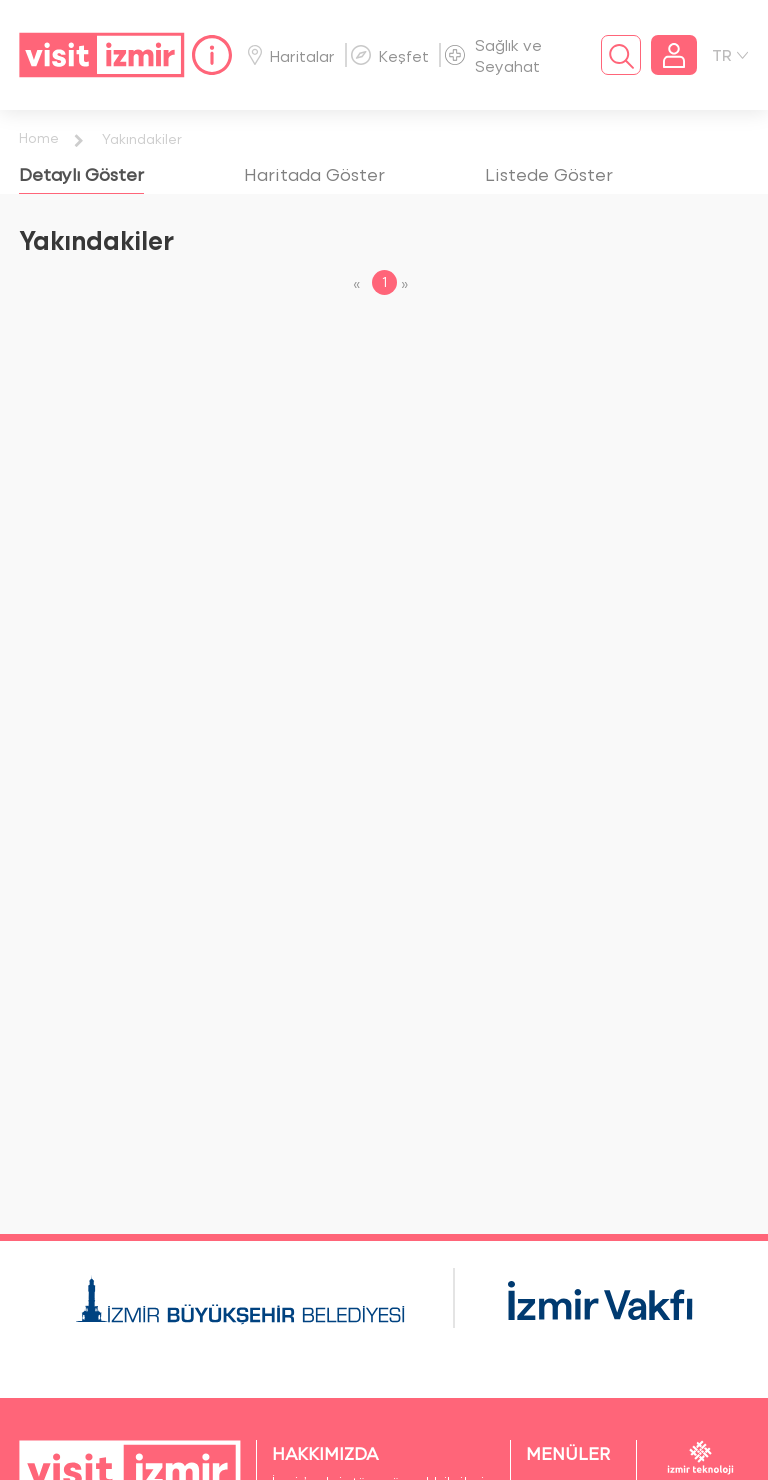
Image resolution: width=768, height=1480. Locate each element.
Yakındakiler (142, 138)
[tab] (81, 173)
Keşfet (390, 55)
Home (39, 137)
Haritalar (291, 55)
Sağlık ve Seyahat (493, 55)
